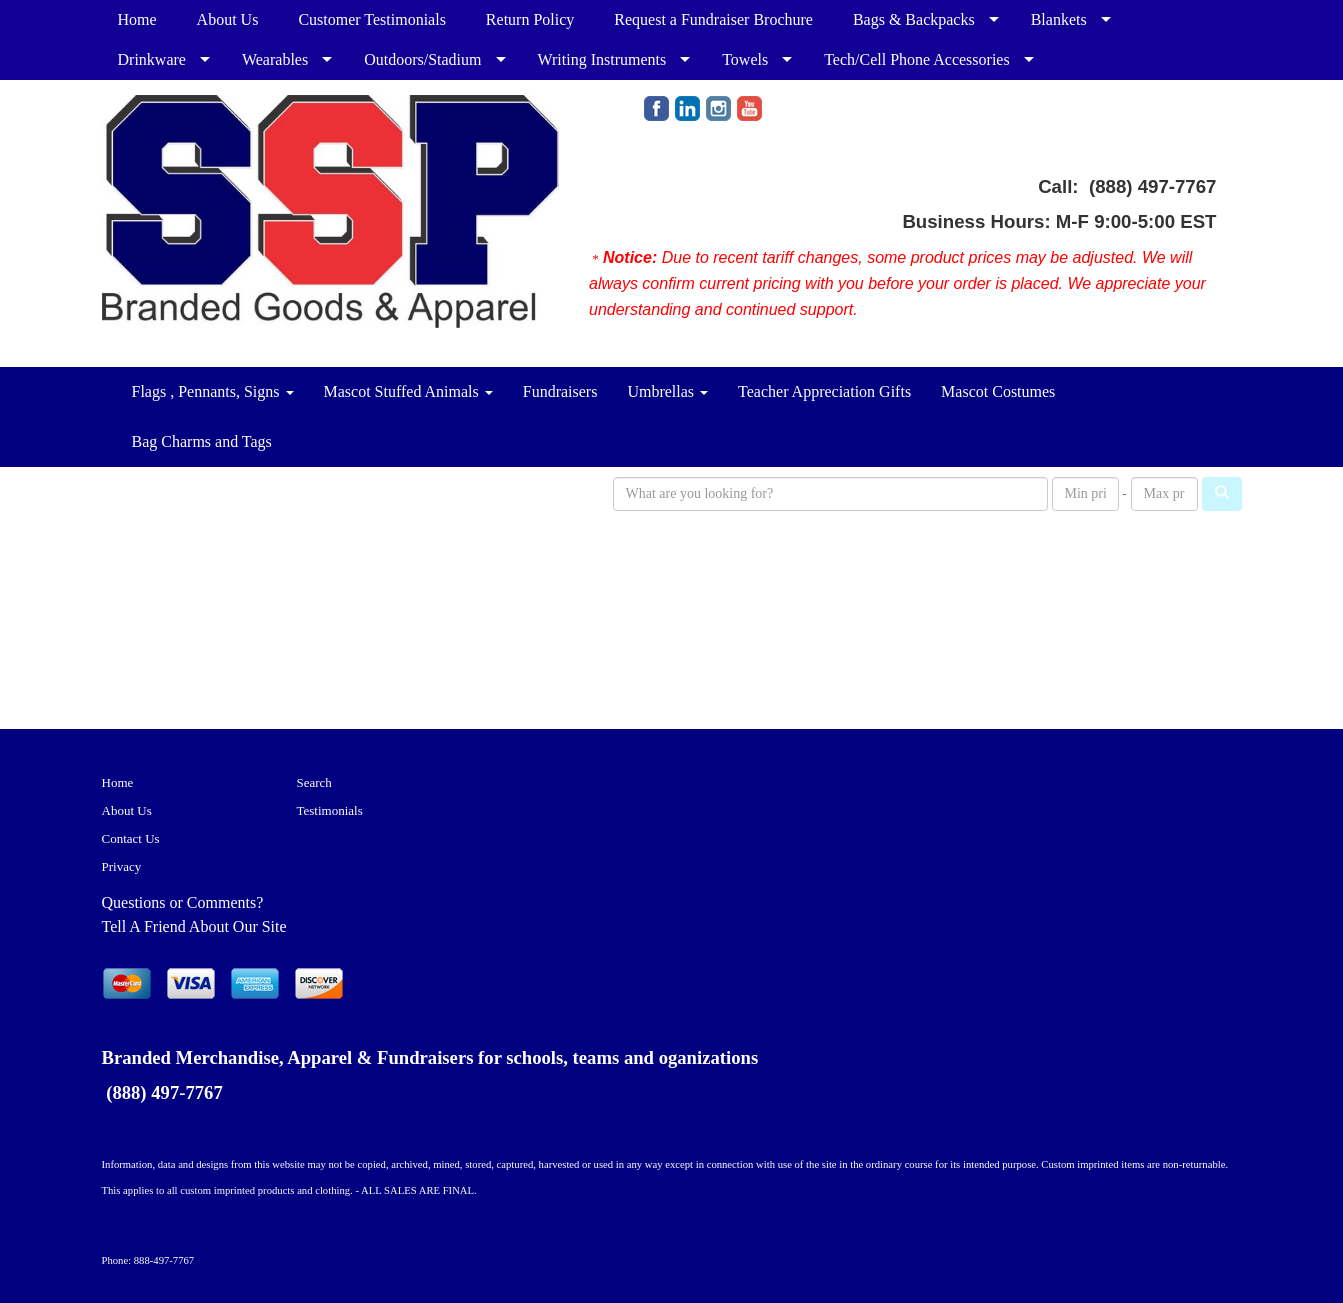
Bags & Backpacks (914, 19)
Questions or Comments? (183, 902)
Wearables (275, 59)
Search (314, 782)
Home (137, 19)
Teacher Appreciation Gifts (824, 391)
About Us (228, 19)
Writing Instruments (602, 59)
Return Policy (530, 19)
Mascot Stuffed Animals (408, 391)
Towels (745, 59)
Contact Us (131, 838)
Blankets (1059, 19)
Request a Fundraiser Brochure (713, 19)
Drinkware (152, 59)
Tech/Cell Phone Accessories (917, 59)
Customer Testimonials (371, 19)
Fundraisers (560, 391)
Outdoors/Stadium (422, 59)
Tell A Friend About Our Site (194, 926)
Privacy (122, 866)
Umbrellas (667, 391)
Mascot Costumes (998, 391)
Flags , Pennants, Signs (213, 391)
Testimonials (330, 810)
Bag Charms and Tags (202, 441)
